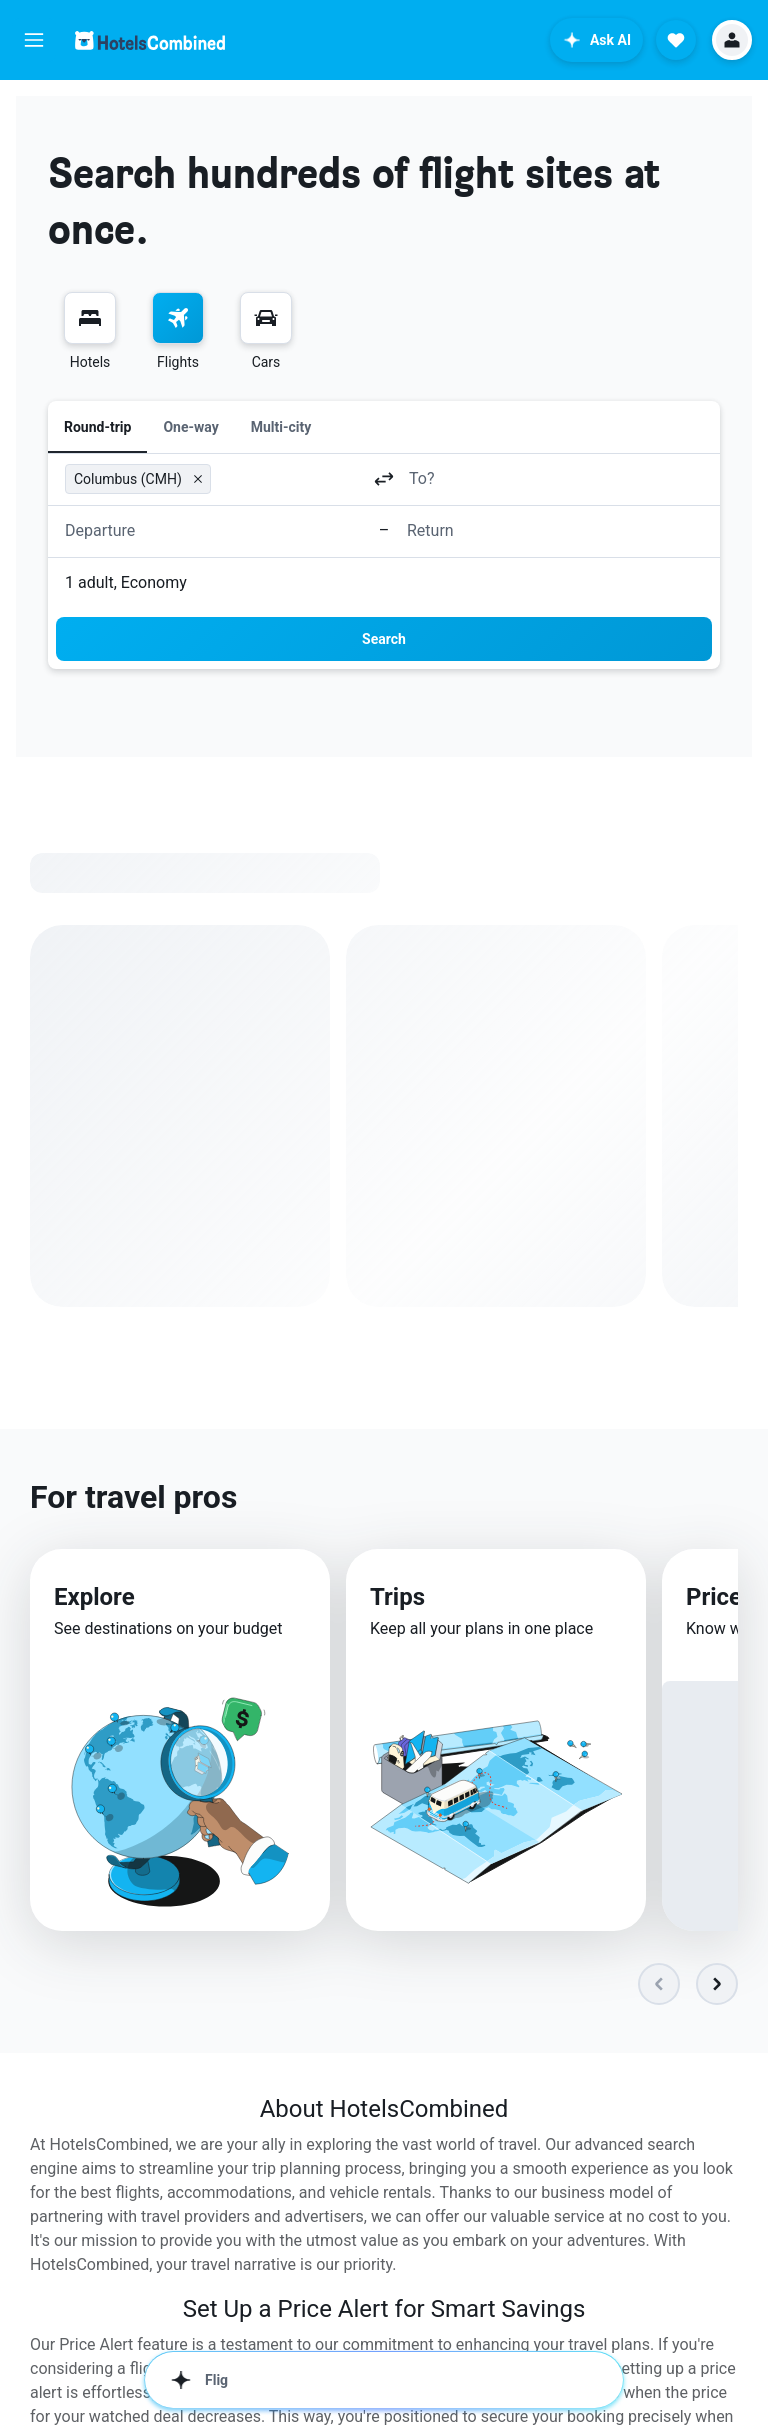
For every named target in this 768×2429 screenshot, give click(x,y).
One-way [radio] (190, 427)
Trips (397, 1597)
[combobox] (289, 478)
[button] (34, 40)
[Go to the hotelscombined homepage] (150, 40)
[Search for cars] (266, 318)
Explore (94, 1597)
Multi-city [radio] (281, 427)
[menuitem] (90, 332)
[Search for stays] (90, 318)
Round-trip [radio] (97, 427)
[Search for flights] (178, 318)
